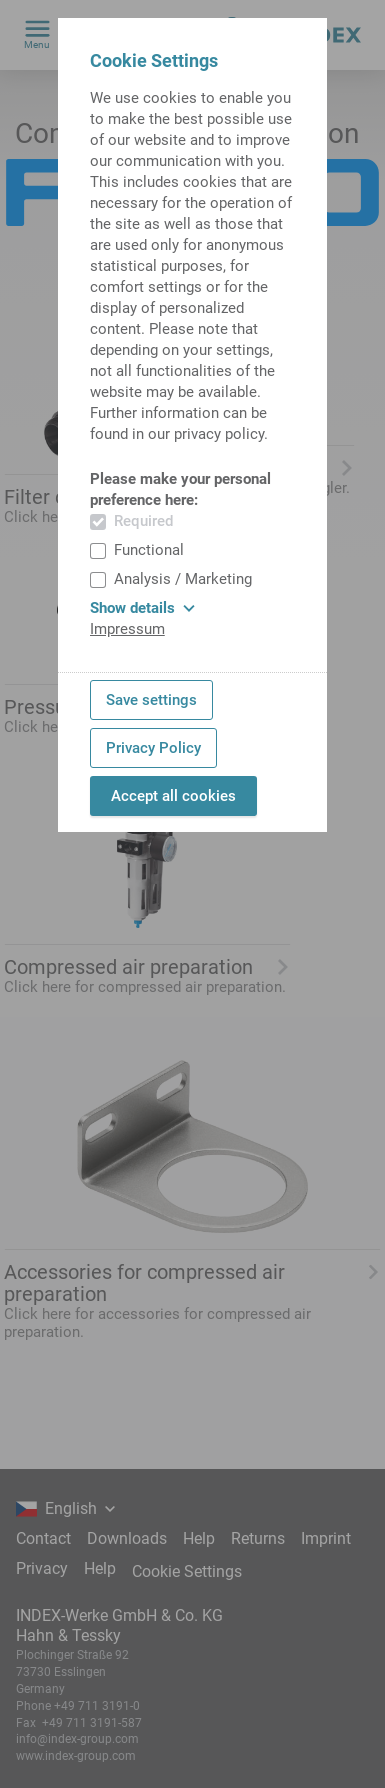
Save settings (151, 700)
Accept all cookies (173, 796)
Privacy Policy (153, 748)
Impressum (127, 629)
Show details (142, 608)
